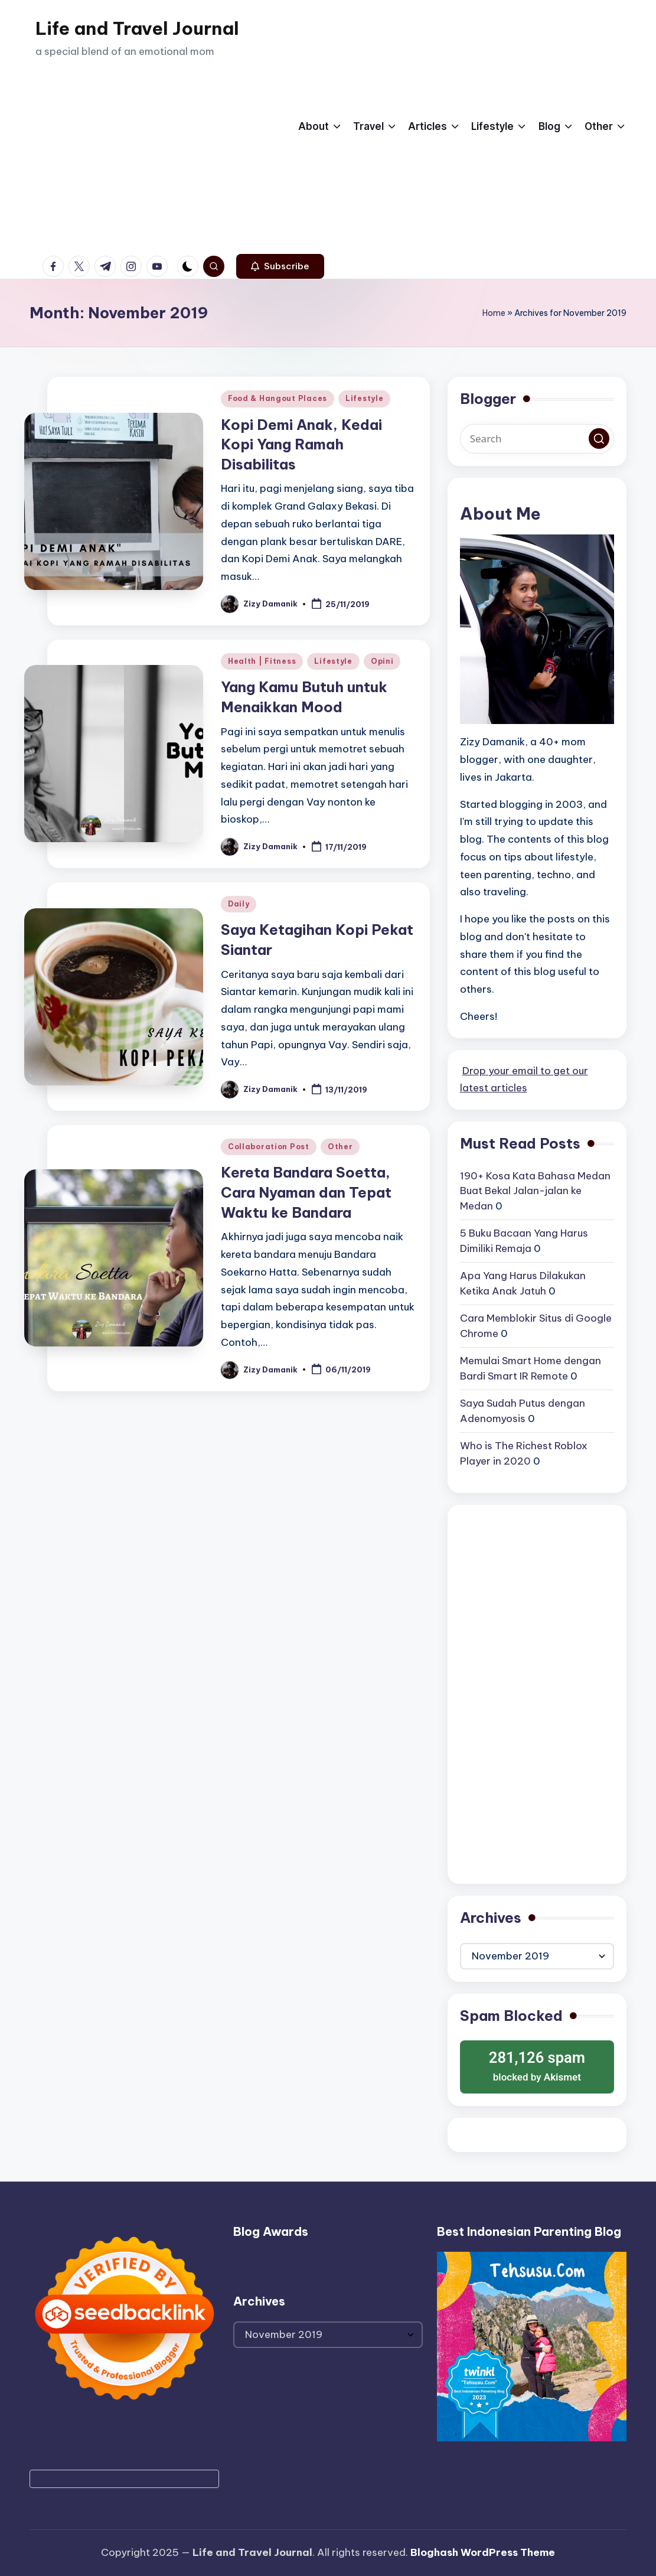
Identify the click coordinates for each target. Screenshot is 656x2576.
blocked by (537, 2065)
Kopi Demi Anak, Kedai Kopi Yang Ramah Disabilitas (301, 444)
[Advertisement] (137, 165)
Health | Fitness (262, 661)
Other (340, 1146)
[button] (280, 266)
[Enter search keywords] (537, 439)
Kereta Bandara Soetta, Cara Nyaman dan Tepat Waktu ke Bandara (306, 1192)
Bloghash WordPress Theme (482, 2552)
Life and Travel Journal (137, 28)
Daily (239, 903)
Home (493, 313)
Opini (382, 661)
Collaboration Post (268, 1146)
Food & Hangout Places (277, 398)
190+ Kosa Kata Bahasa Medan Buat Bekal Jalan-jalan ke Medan (535, 1190)
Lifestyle (364, 398)
